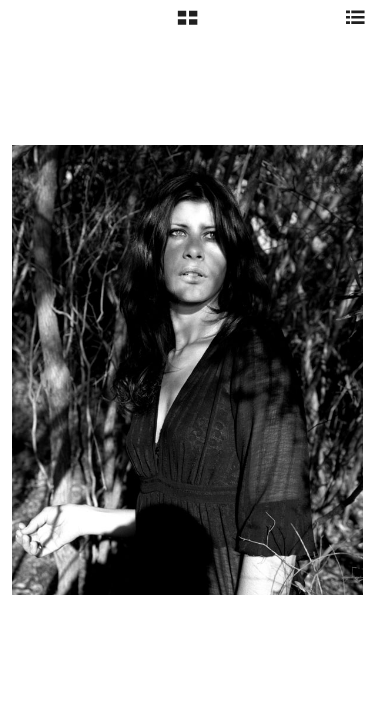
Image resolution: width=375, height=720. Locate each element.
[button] (187, 25)
